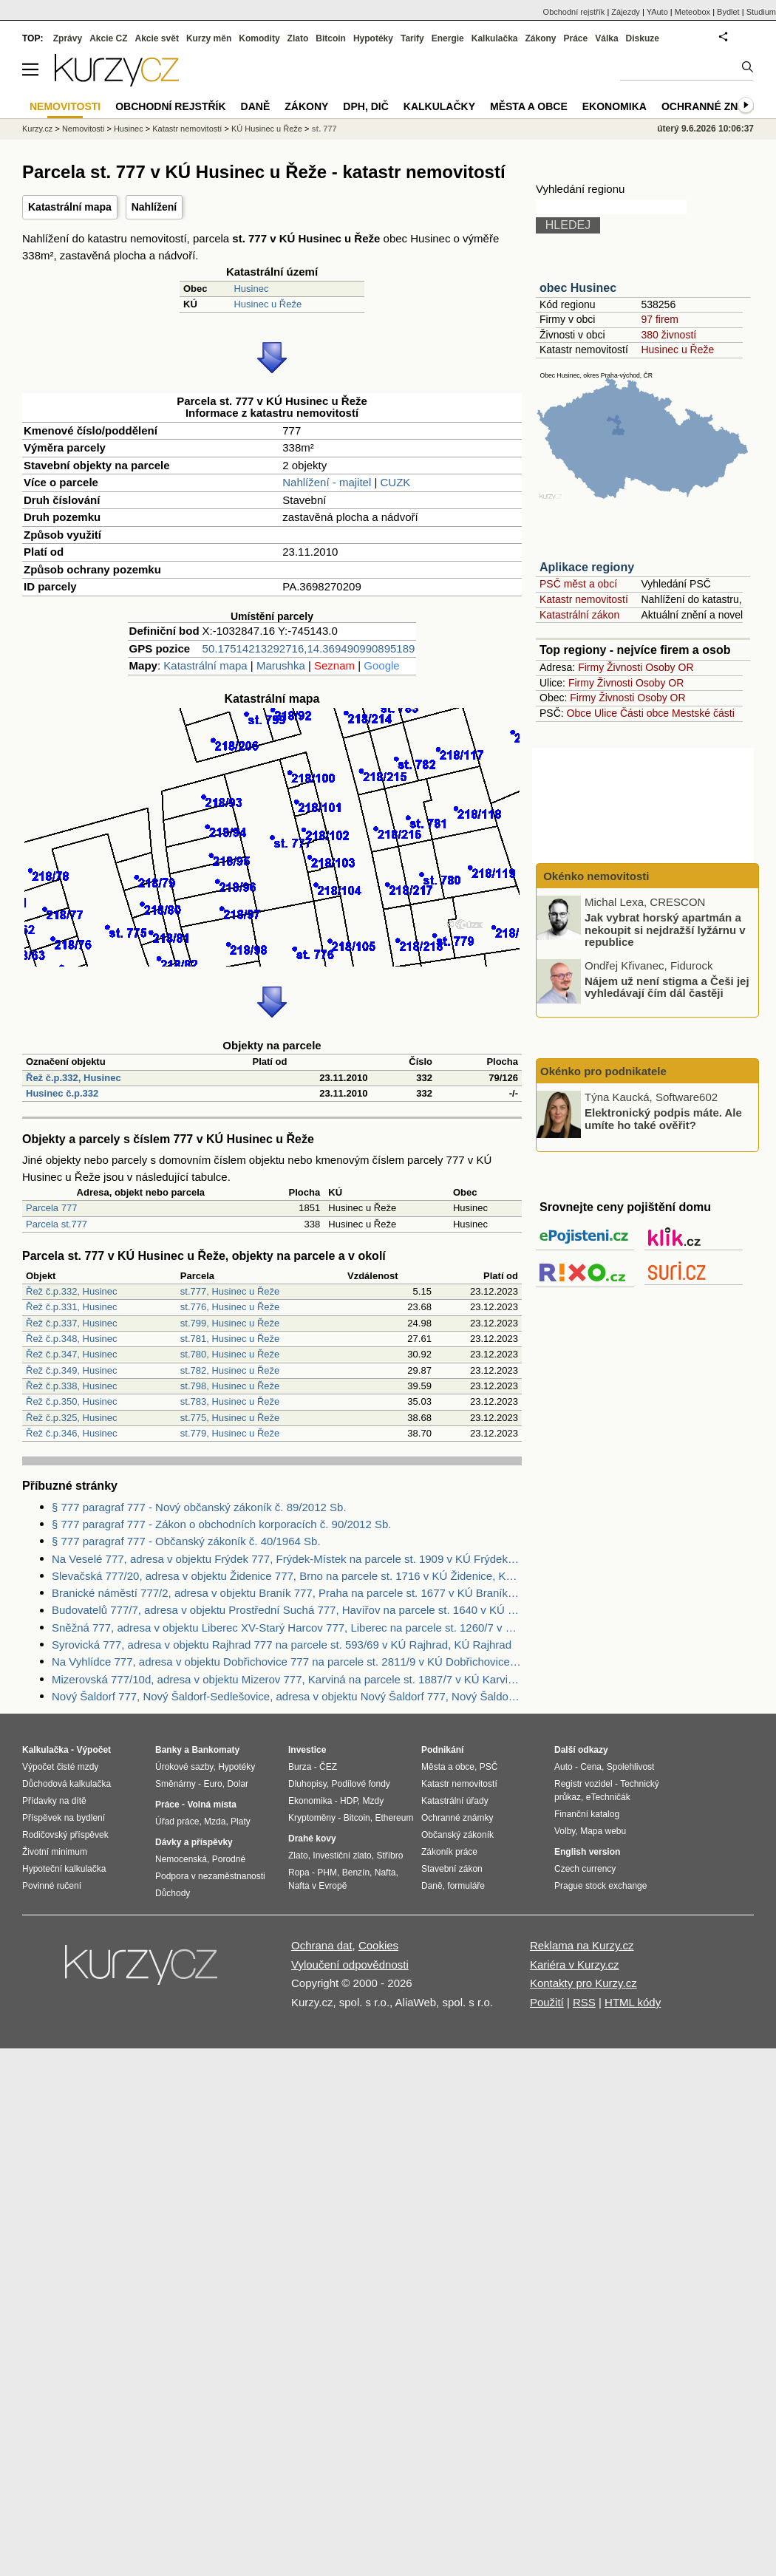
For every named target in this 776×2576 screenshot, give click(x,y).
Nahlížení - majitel (326, 482)
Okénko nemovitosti (595, 876)
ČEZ (328, 1767)
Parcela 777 (51, 1207)
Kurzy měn (208, 38)
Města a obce (529, 106)
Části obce (644, 713)
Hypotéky (373, 38)
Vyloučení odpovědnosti (350, 1964)
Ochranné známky (715, 106)
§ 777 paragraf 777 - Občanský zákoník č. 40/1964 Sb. (186, 1541)
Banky (168, 1750)
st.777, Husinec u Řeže (229, 1291)
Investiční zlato (342, 1855)
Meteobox (692, 11)
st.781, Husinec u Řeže (229, 1338)
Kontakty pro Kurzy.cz (583, 1983)
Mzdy (373, 1801)
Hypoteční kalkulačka (64, 1869)
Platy (241, 1821)
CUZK (396, 482)
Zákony (540, 38)
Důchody (172, 1893)
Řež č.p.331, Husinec (72, 1306)
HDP (349, 1801)
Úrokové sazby (184, 1767)
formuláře (466, 1886)
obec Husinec (578, 288)
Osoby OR (669, 667)
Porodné (228, 1859)
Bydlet (728, 11)
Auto (563, 1767)
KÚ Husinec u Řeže (266, 128)
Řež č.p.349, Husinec (72, 1370)
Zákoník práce (449, 1852)
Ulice (605, 713)
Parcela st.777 (56, 1224)
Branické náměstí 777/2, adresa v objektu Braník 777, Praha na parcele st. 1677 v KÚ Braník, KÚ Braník (287, 1593)
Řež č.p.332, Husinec (73, 1077)
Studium (761, 11)
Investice (307, 1750)
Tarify (412, 38)
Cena (591, 1767)
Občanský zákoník (457, 1835)
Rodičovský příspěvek (65, 1835)
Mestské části (703, 713)
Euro (212, 1784)
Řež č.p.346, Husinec (72, 1433)
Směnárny (175, 1784)
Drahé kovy (312, 1838)
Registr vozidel (583, 1784)
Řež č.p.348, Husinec (72, 1338)
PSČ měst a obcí (578, 584)
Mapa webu (603, 1831)
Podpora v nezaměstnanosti (210, 1876)
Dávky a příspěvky (194, 1842)
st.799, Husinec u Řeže (229, 1323)
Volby (564, 1831)
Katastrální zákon (579, 615)
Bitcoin (331, 38)
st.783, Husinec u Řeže (229, 1401)
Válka (606, 38)
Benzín (356, 1872)
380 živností (668, 335)
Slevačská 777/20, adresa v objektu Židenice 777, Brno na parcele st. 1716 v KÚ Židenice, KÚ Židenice (287, 1576)
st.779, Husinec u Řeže (229, 1433)
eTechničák (608, 1797)
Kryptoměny (312, 1818)
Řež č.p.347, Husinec (72, 1354)
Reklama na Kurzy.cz (582, 1945)
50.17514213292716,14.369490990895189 (308, 648)
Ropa (299, 1872)
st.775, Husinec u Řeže (229, 1417)
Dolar (237, 1784)
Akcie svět (157, 38)
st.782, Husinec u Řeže (229, 1370)
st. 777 (323, 128)
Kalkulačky (439, 106)
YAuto (657, 11)
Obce (579, 713)
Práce (576, 38)
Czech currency (585, 1869)
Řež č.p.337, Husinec (72, 1323)
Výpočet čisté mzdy (60, 1767)
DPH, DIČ (365, 106)
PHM (327, 1872)
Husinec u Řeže (268, 304)
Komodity (259, 38)
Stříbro (389, 1855)
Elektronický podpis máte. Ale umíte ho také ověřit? (663, 1118)
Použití (547, 2002)
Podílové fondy (360, 1784)
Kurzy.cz (37, 128)
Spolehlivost (631, 1767)
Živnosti (624, 667)
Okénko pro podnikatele (603, 1071)
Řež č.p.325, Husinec (72, 1417)
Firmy (591, 667)
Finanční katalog (586, 1814)
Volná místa (211, 1804)
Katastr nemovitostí (584, 599)
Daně (255, 106)
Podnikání (442, 1750)
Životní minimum (54, 1852)
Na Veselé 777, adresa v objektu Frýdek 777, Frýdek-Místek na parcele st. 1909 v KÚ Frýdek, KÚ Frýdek (287, 1559)
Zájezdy (625, 11)
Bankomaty (215, 1750)
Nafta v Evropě (317, 1886)
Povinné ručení (51, 1886)
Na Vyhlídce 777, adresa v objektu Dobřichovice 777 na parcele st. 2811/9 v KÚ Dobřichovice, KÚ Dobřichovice (287, 1661)
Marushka (280, 665)
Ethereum (394, 1818)
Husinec (251, 288)
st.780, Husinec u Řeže (229, 1354)
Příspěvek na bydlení (63, 1818)
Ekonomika (614, 106)
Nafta (385, 1872)
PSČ (489, 1767)
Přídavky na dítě (54, 1801)
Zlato (298, 38)
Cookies (378, 1945)
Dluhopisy (307, 1784)
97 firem (659, 319)
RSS (584, 2002)
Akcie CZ (108, 38)
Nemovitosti (83, 128)
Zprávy (67, 38)
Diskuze (642, 38)
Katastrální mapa (70, 207)
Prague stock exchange (600, 1886)
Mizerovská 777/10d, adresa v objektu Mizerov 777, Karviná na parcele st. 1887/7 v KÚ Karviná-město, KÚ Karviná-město (287, 1679)
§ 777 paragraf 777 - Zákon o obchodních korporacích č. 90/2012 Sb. (221, 1524)
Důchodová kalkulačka (66, 1784)
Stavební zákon (452, 1869)
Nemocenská (181, 1859)
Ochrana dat (322, 1945)
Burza (299, 1767)
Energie (448, 38)
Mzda (214, 1821)
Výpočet (93, 1750)
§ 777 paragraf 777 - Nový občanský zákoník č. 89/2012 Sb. (199, 1507)
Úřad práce (177, 1821)
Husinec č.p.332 (62, 1093)
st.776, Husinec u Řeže (229, 1306)
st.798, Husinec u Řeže (229, 1385)
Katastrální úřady (455, 1801)
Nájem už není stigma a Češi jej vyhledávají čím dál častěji (667, 986)
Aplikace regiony (587, 567)
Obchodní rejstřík (574, 11)
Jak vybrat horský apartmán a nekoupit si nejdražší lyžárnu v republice (665, 929)
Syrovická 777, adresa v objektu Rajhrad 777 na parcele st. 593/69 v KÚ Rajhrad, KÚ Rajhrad (281, 1644)
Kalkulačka (495, 38)
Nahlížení (154, 207)
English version (587, 1852)
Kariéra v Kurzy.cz (574, 1964)
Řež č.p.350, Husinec (72, 1401)
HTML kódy (633, 2002)
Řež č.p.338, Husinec (72, 1385)
